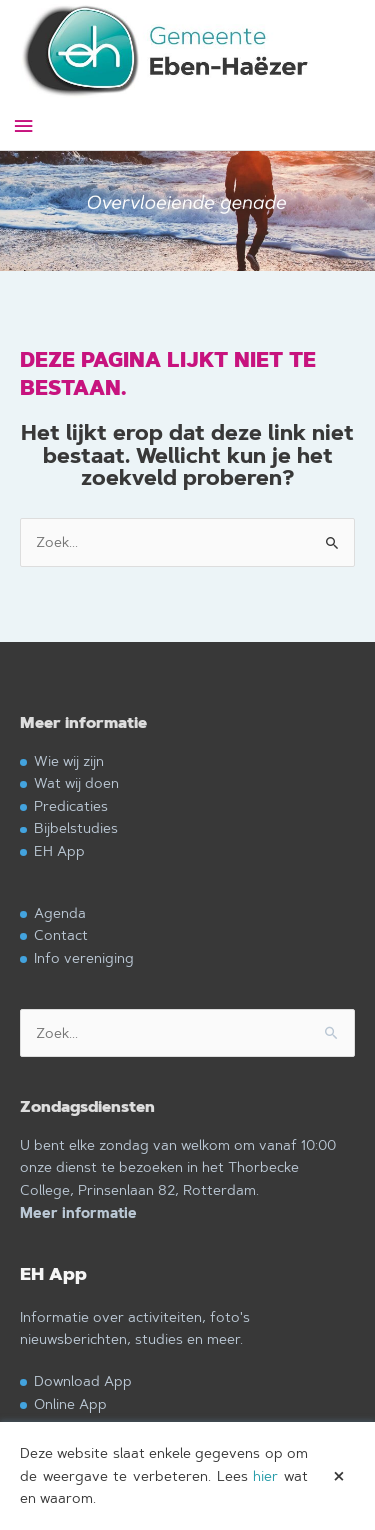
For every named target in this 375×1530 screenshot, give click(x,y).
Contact (61, 934)
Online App (70, 1403)
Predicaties (71, 805)
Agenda (60, 912)
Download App (83, 1380)
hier (265, 1476)
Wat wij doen (76, 782)
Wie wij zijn (69, 760)
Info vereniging (84, 957)
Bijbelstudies (76, 827)
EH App (59, 850)
